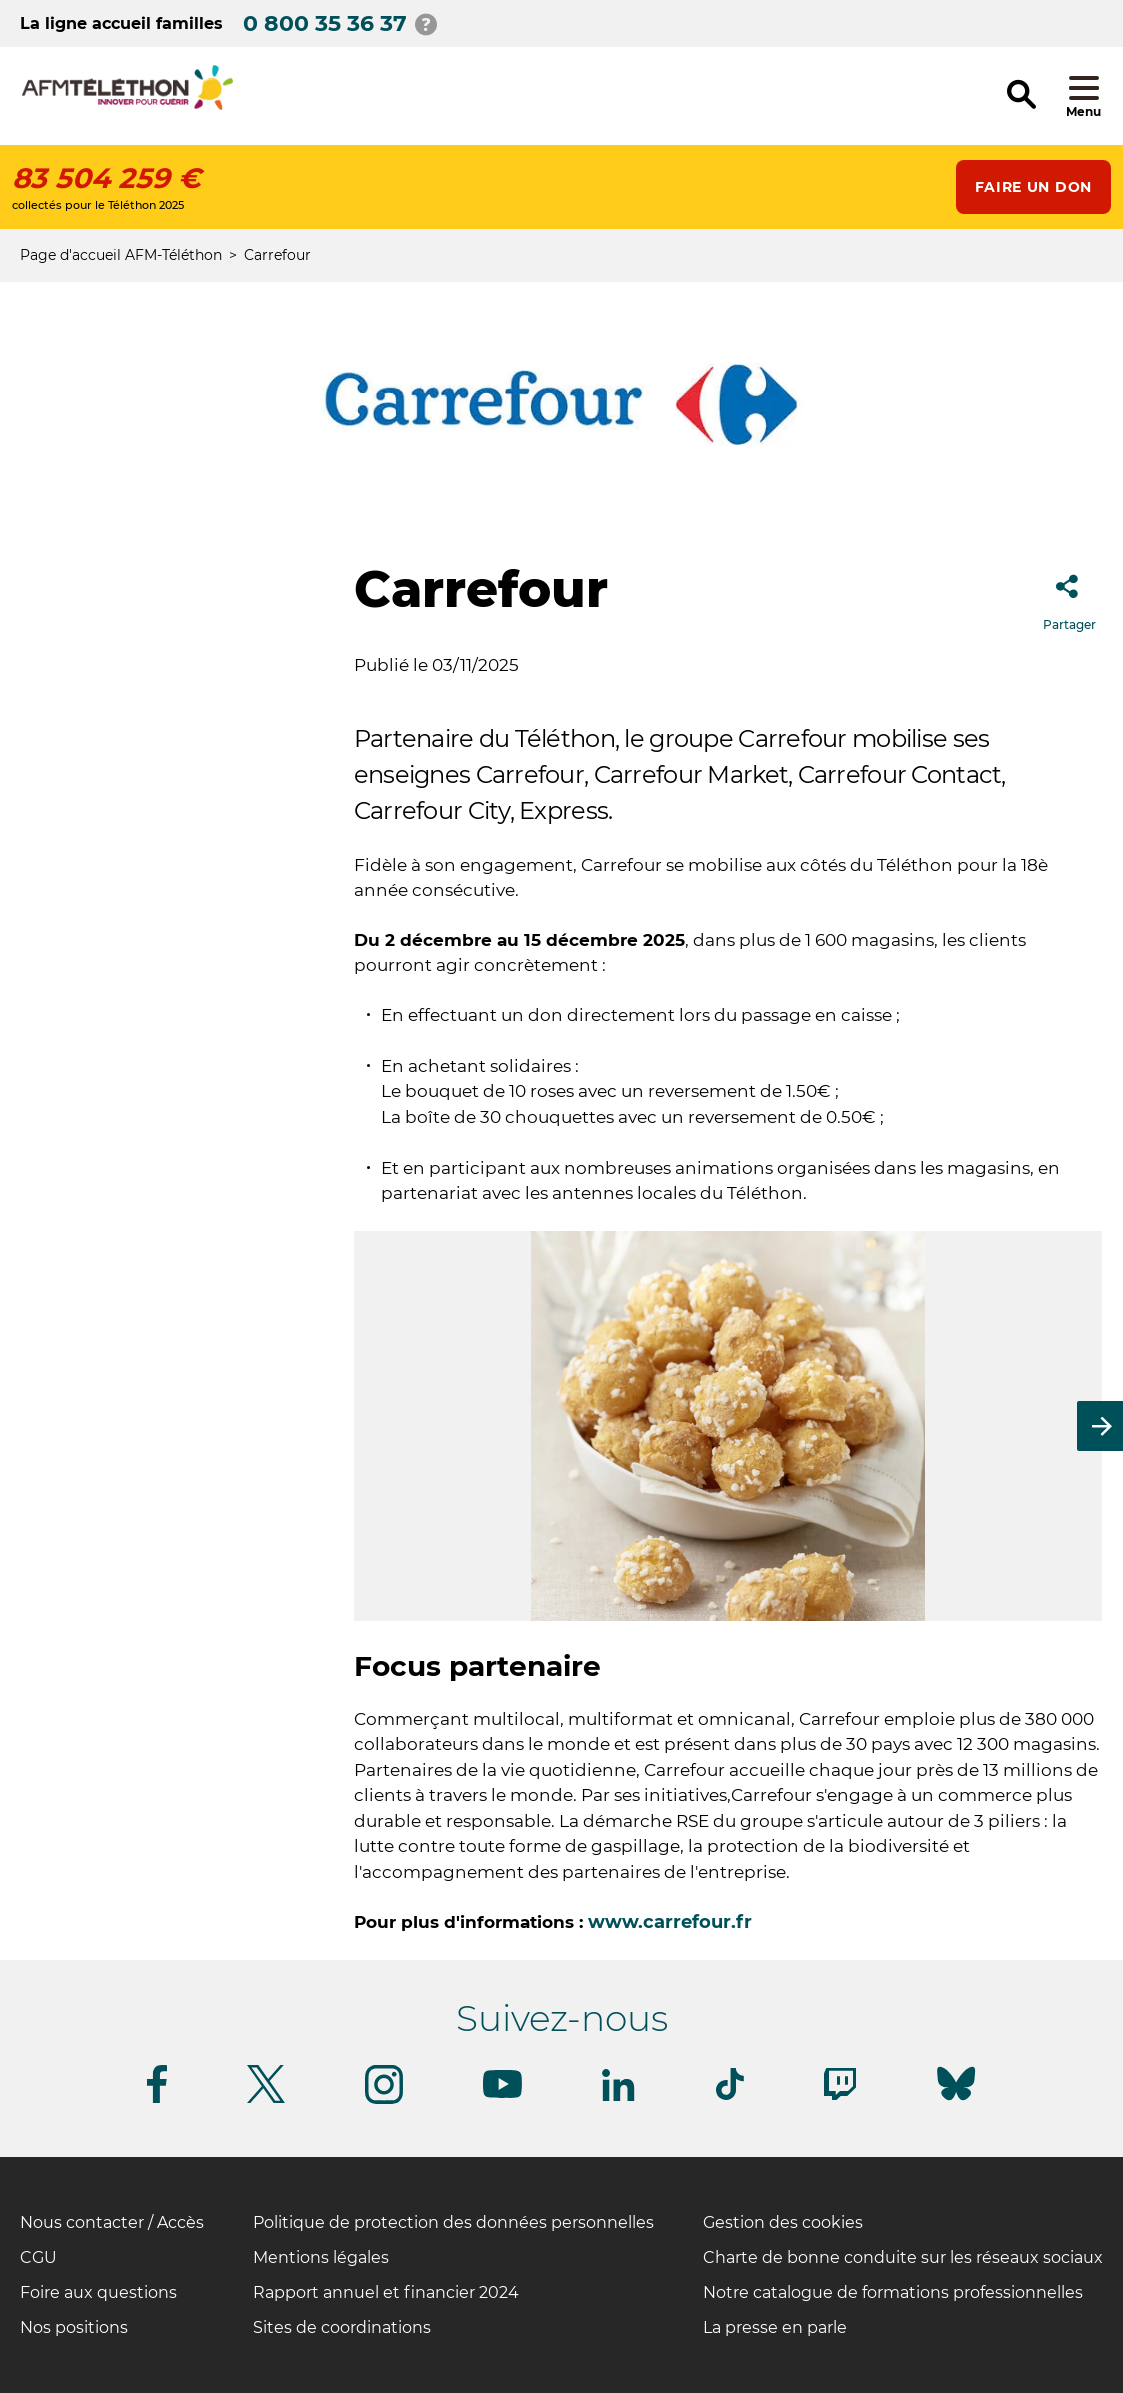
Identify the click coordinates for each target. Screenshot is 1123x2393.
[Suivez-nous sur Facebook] (157, 2099)
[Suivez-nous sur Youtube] (502, 2094)
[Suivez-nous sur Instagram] (384, 2100)
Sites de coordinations (342, 2327)
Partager (1069, 596)
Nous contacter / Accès (112, 2222)
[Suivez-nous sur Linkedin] (619, 2097)
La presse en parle (775, 2327)
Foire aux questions (98, 2292)
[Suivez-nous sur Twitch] (840, 2096)
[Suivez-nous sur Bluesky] (956, 2100)
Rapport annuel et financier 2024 (386, 2292)
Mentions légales (321, 2257)
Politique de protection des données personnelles (453, 2222)
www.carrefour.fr (670, 1922)
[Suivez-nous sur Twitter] (266, 2099)
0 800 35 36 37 (325, 23)
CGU (38, 2257)
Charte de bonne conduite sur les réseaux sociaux (903, 2257)
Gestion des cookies (783, 2222)
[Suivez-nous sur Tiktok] (730, 2096)
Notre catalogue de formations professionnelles (893, 2292)
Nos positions (74, 2327)
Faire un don (1033, 187)
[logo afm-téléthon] (127, 106)
